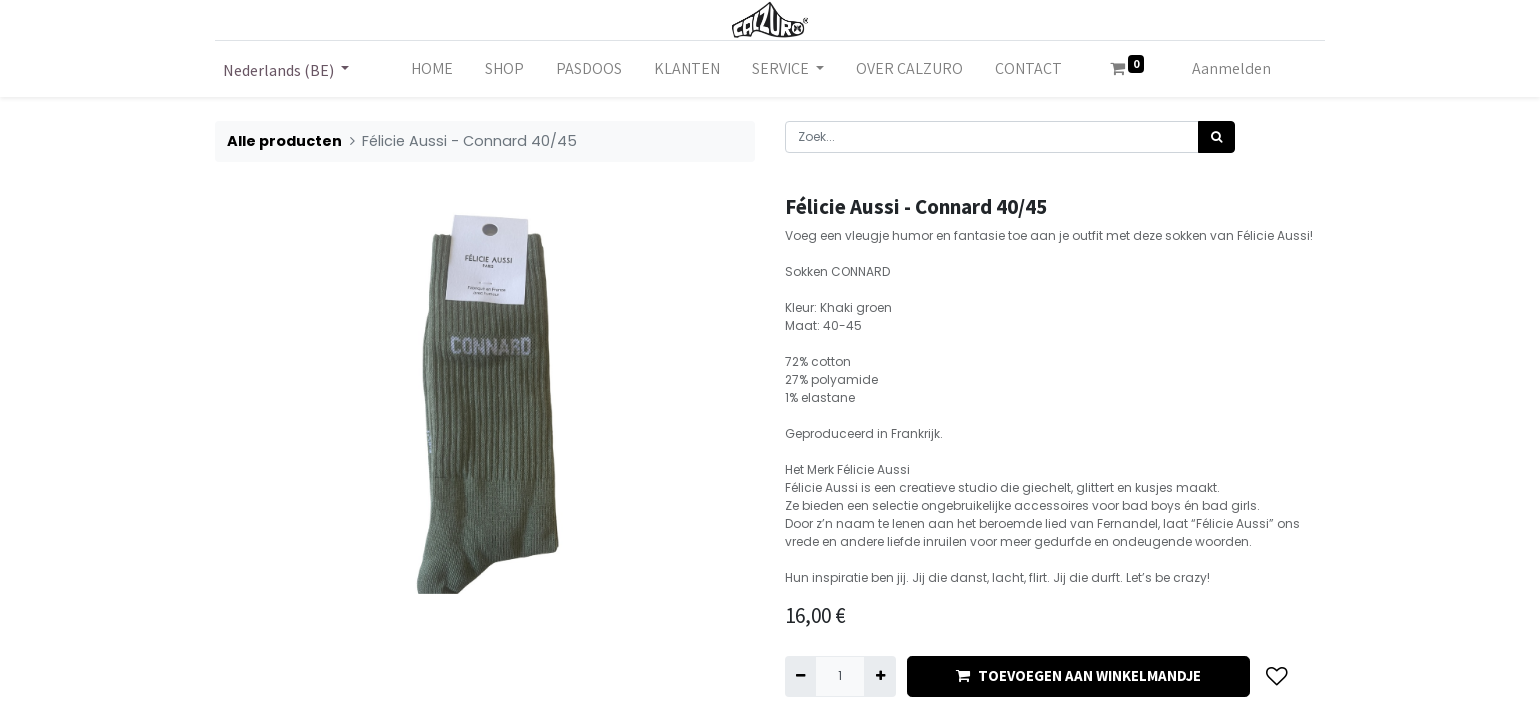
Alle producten (284, 141)
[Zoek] (1216, 137)
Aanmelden (1231, 68)
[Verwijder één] (800, 676)
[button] (1277, 676)
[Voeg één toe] (879, 676)
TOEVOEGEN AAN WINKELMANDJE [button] (1078, 675)
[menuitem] (432, 69)
